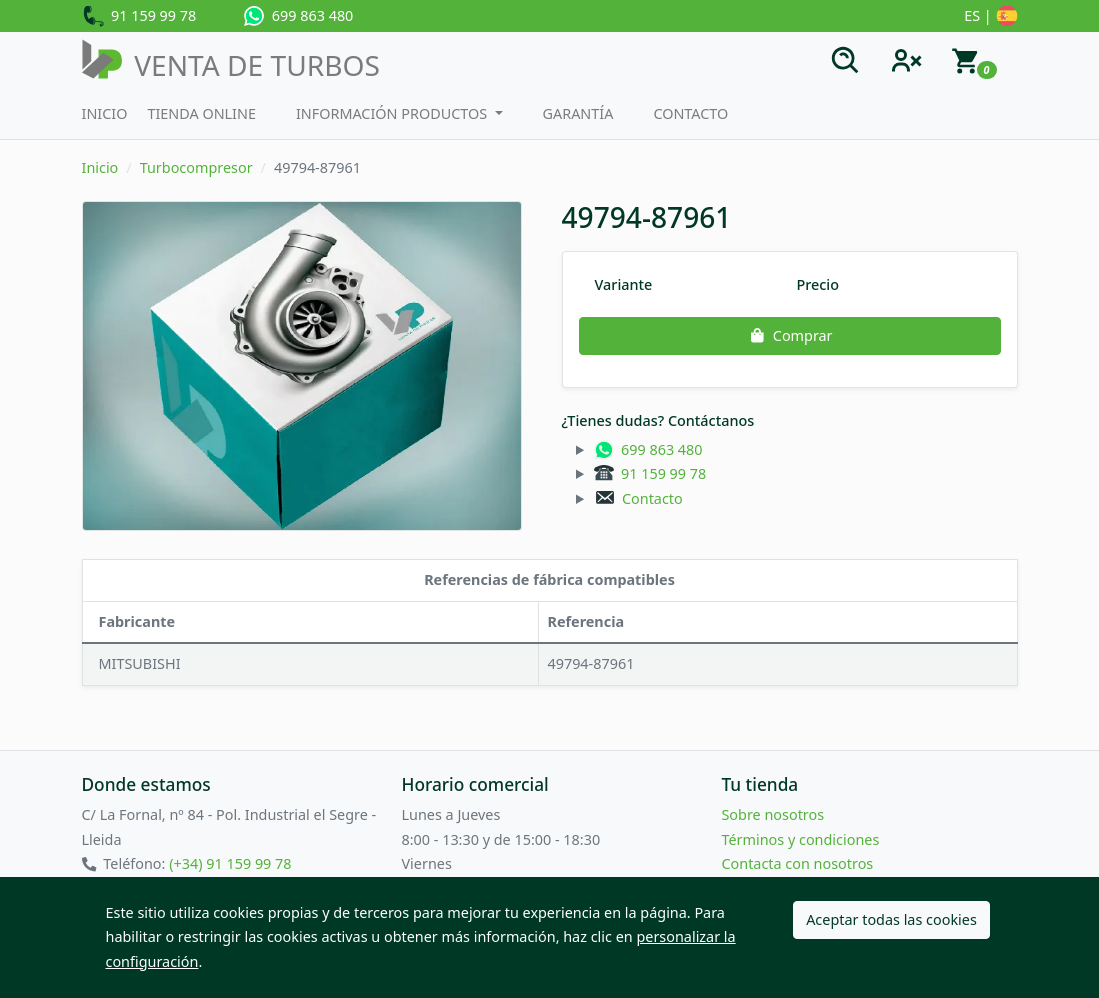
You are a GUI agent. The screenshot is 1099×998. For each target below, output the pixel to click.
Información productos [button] (393, 113)
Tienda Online (201, 113)
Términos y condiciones (800, 839)
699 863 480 (298, 16)
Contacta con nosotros (797, 863)
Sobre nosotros (772, 814)
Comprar (789, 335)
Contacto (690, 113)
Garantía (578, 113)
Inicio (105, 113)
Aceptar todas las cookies (891, 919)
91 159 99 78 (139, 17)
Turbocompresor (196, 167)
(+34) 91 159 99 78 (230, 863)
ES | (990, 17)
